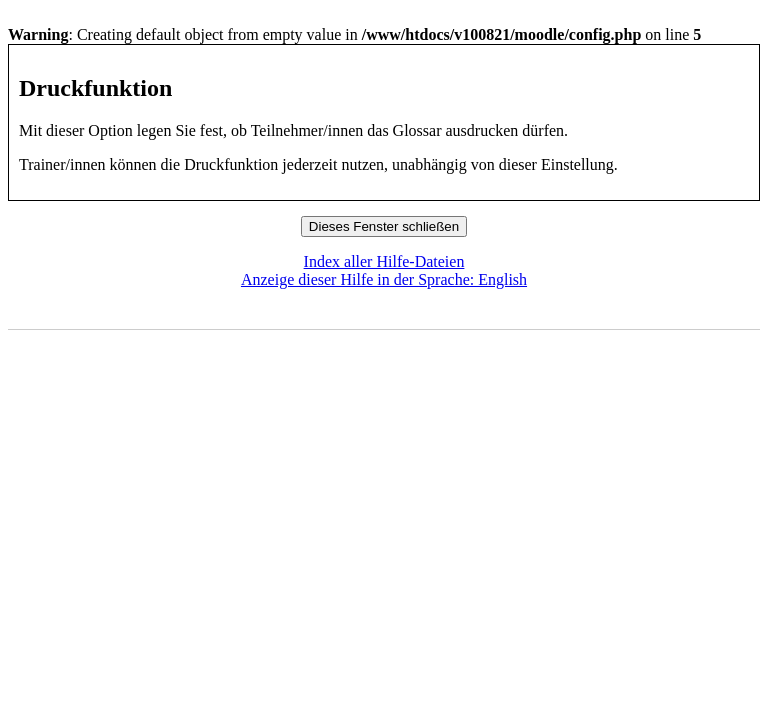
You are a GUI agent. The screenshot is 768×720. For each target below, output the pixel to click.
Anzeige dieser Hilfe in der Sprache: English (384, 279)
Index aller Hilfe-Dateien (384, 261)
